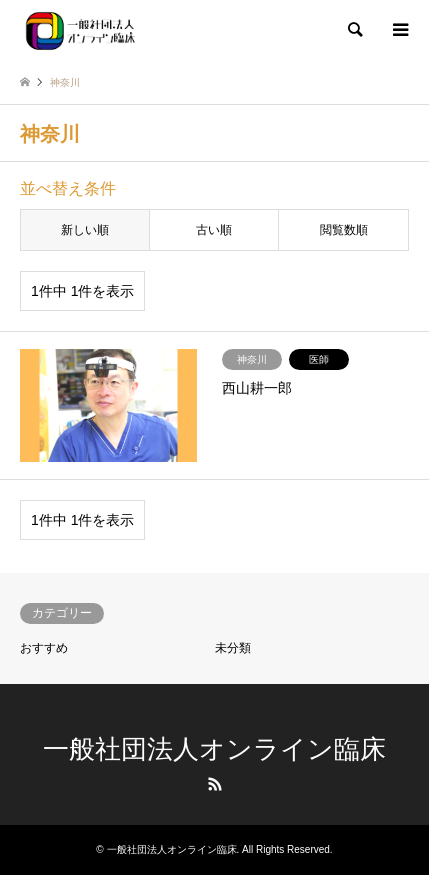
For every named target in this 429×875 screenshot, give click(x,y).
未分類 (233, 648)
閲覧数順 (344, 230)
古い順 (214, 230)
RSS (215, 784)
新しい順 (85, 230)
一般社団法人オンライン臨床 (214, 749)
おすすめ (44, 648)
